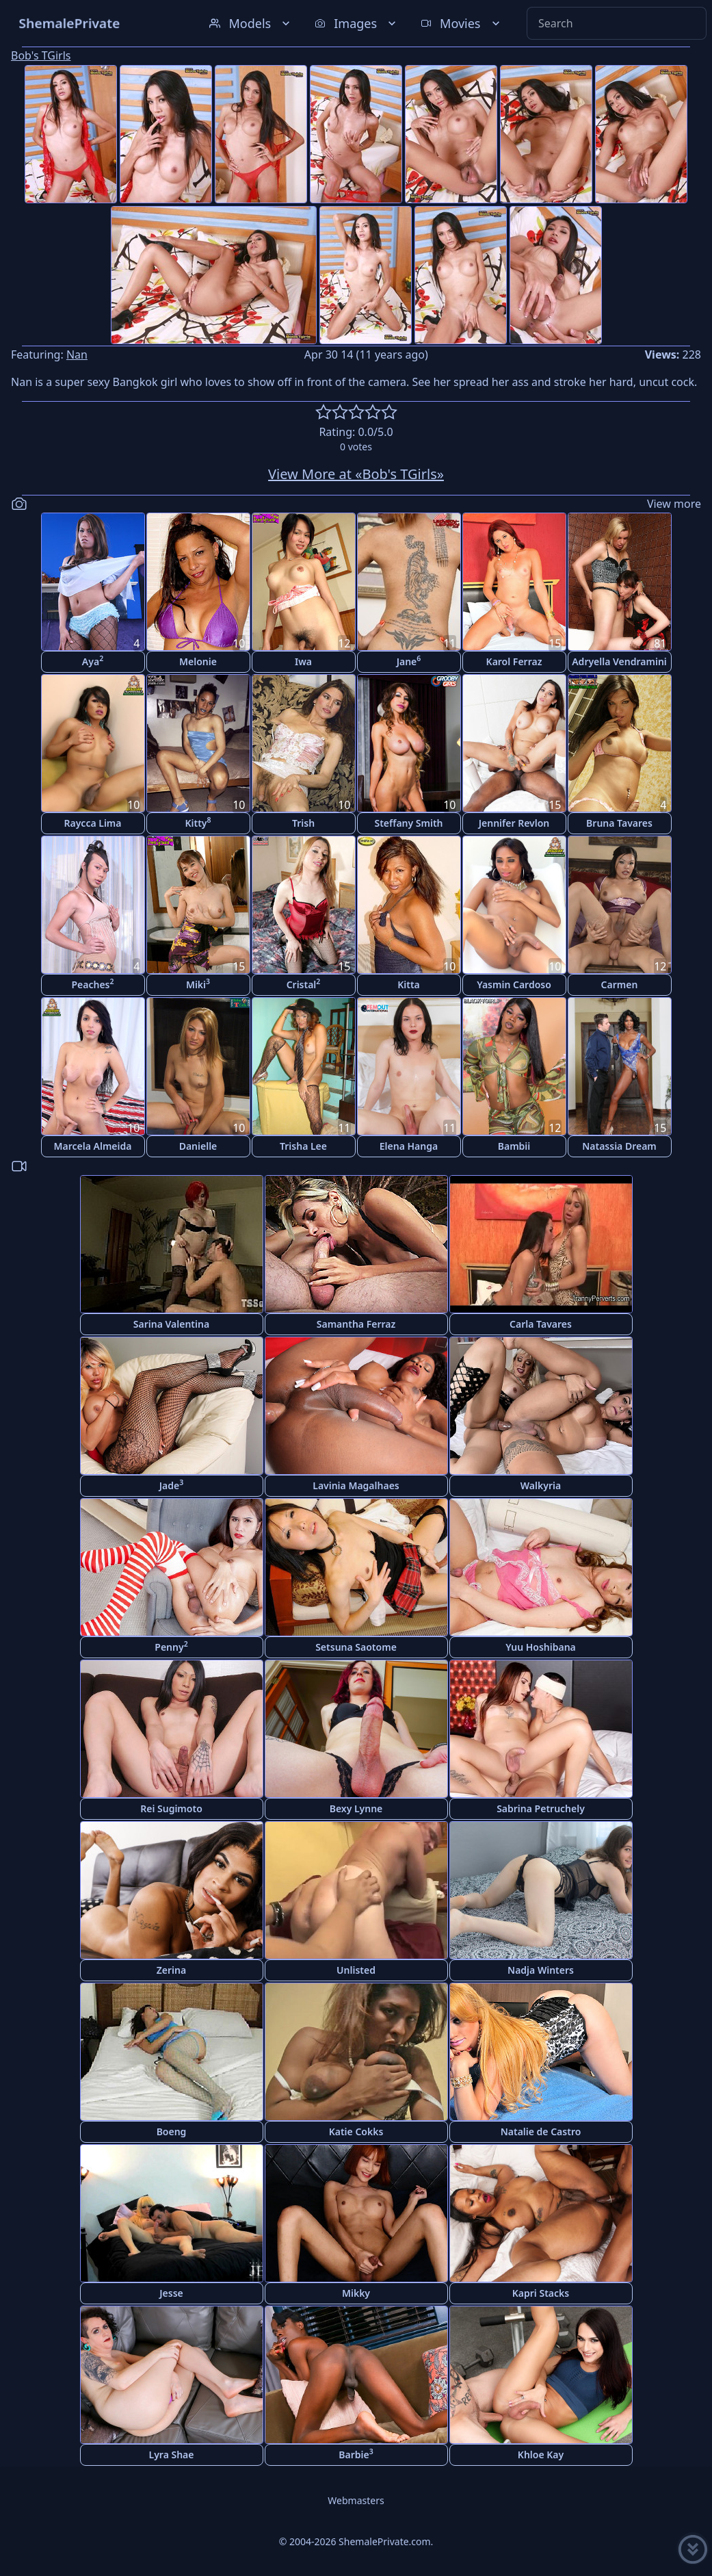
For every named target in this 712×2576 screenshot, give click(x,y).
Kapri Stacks (540, 2293)
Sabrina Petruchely (541, 1808)
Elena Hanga (409, 1145)
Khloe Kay (541, 2454)
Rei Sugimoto (171, 1808)
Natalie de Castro (541, 2131)
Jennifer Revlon (514, 822)
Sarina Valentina (171, 1323)
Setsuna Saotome (356, 1646)
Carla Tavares (541, 1323)
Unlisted (356, 1969)
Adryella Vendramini (619, 661)
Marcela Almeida (93, 1145)
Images (357, 23)
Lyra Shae (171, 2454)
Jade (171, 1485)
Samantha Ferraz (356, 1323)
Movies (461, 23)
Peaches (92, 984)
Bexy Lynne (356, 1808)
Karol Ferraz (514, 661)
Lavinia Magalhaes (356, 1485)
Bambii (514, 1145)
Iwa (303, 661)
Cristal (304, 984)
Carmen (619, 984)
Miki (198, 984)
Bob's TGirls (40, 55)
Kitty (198, 822)
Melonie (198, 661)
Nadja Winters (540, 1969)
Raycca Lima (93, 822)
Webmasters (356, 2500)
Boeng (172, 2131)
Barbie (356, 2454)
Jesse (171, 2293)
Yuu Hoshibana (540, 1646)
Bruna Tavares (619, 822)
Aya (92, 661)
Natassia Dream (619, 1145)
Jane (409, 661)
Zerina (171, 1969)
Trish (303, 822)
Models (251, 23)
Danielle (198, 1145)
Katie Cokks (356, 2131)
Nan (77, 354)
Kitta (408, 984)
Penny (171, 1646)
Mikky (356, 2293)
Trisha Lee (303, 1145)
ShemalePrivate (69, 23)
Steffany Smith (408, 822)
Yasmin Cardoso (514, 984)
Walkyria (540, 1485)
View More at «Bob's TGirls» (356, 474)
